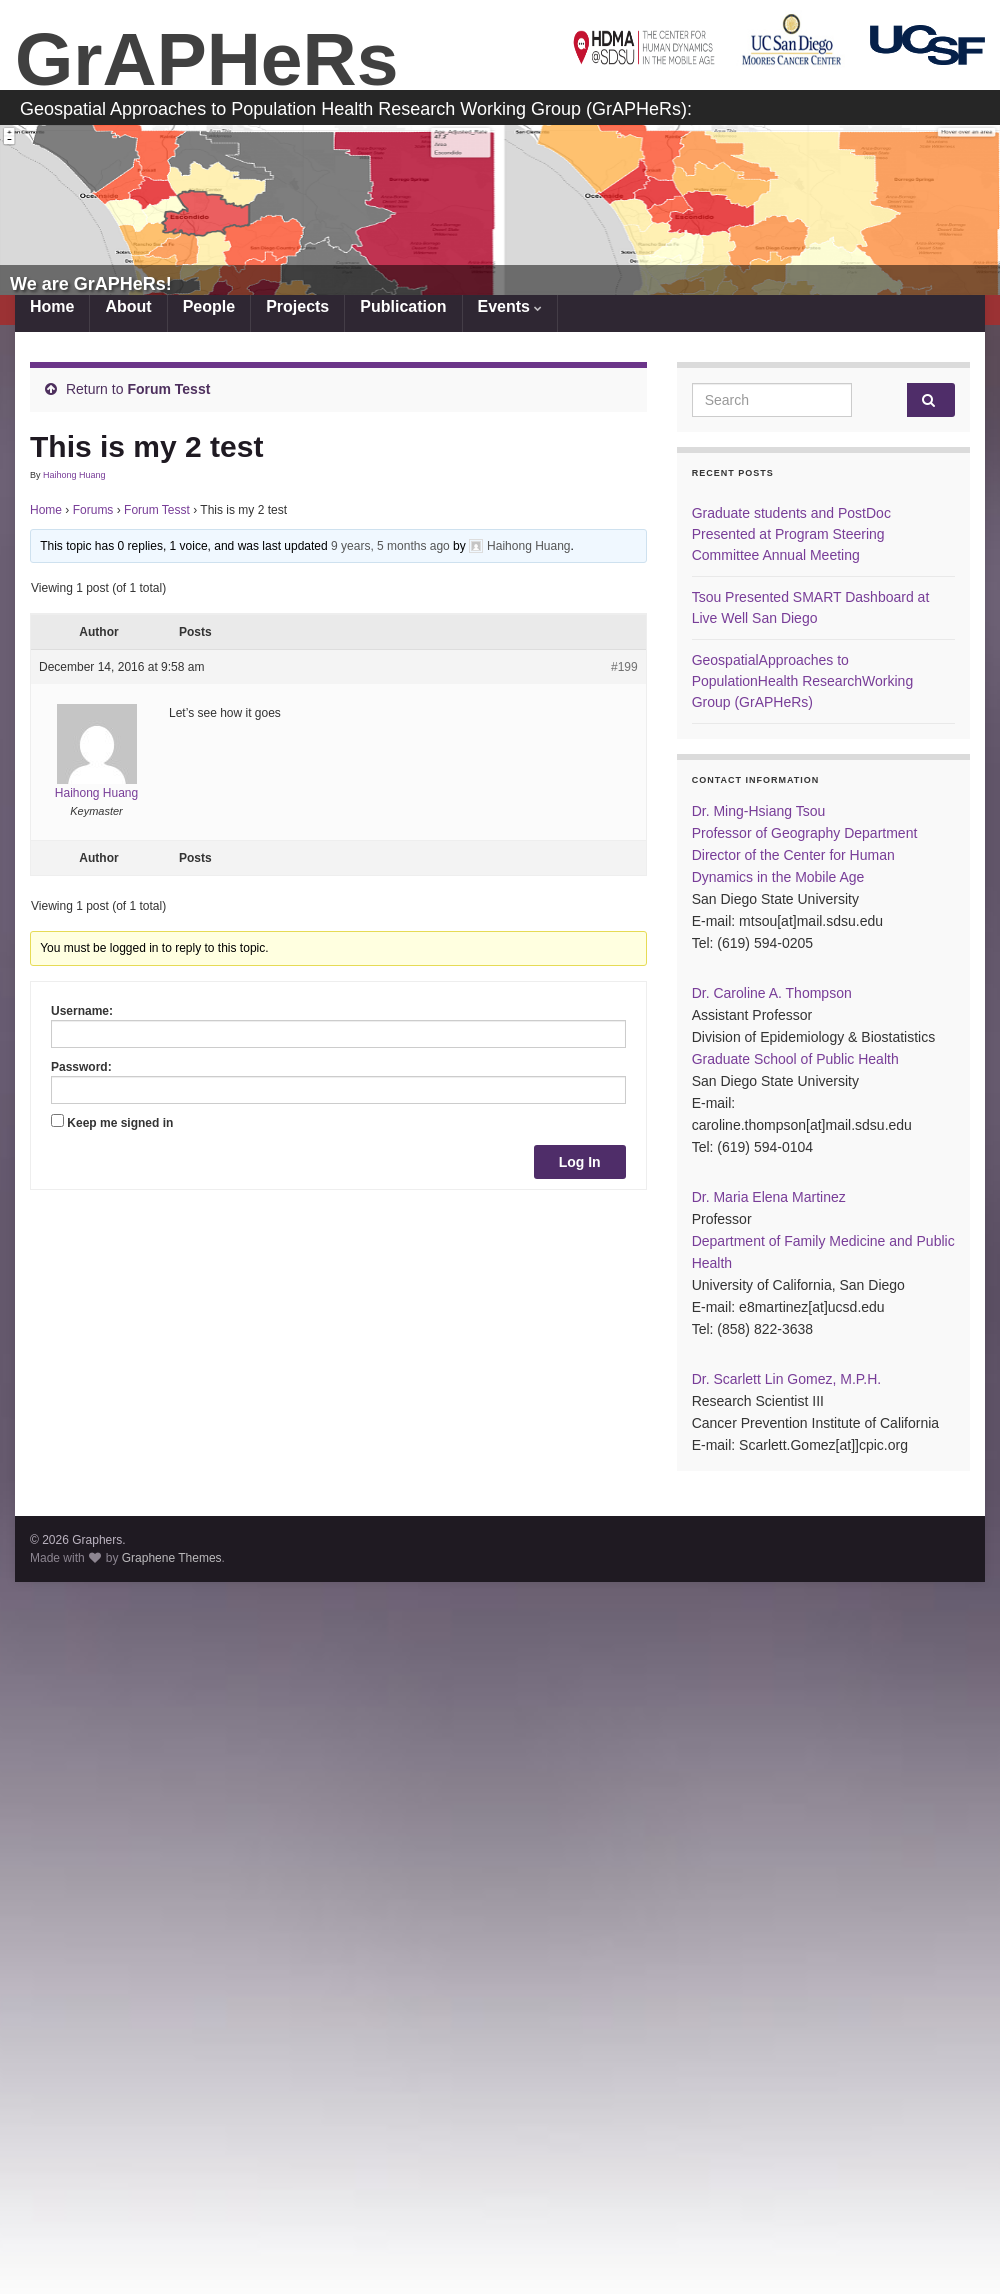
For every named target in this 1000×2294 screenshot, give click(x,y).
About (128, 306)
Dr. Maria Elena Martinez (769, 1197)
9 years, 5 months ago (390, 546)
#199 (624, 667)
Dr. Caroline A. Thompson (772, 993)
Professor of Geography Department (805, 833)
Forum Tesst (168, 389)
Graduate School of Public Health (795, 1059)
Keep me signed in (120, 1123)
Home (52, 306)
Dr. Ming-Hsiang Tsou (759, 811)
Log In (580, 1162)
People (208, 306)
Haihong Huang (74, 475)
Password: (81, 1067)
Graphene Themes (172, 1558)
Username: (82, 1011)
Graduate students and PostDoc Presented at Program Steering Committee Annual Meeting (791, 534)
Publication (402, 306)
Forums (93, 510)
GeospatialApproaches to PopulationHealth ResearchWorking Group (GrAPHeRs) (803, 681)
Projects (297, 306)
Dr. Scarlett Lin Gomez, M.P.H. (787, 1379)
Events (508, 306)
